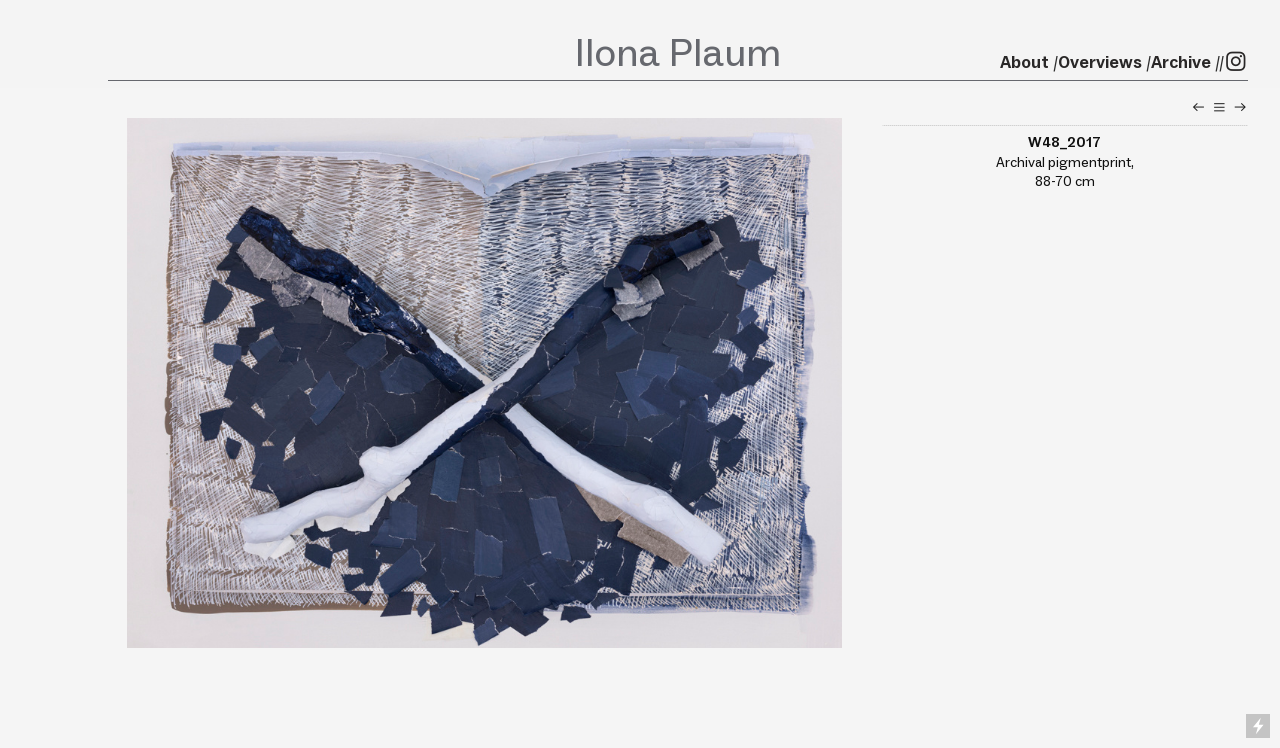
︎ (1219, 107)
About (1024, 62)
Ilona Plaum (678, 52)
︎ (1198, 107)
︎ (1236, 62)
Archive (1181, 62)
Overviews (1100, 62)
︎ (1240, 107)
